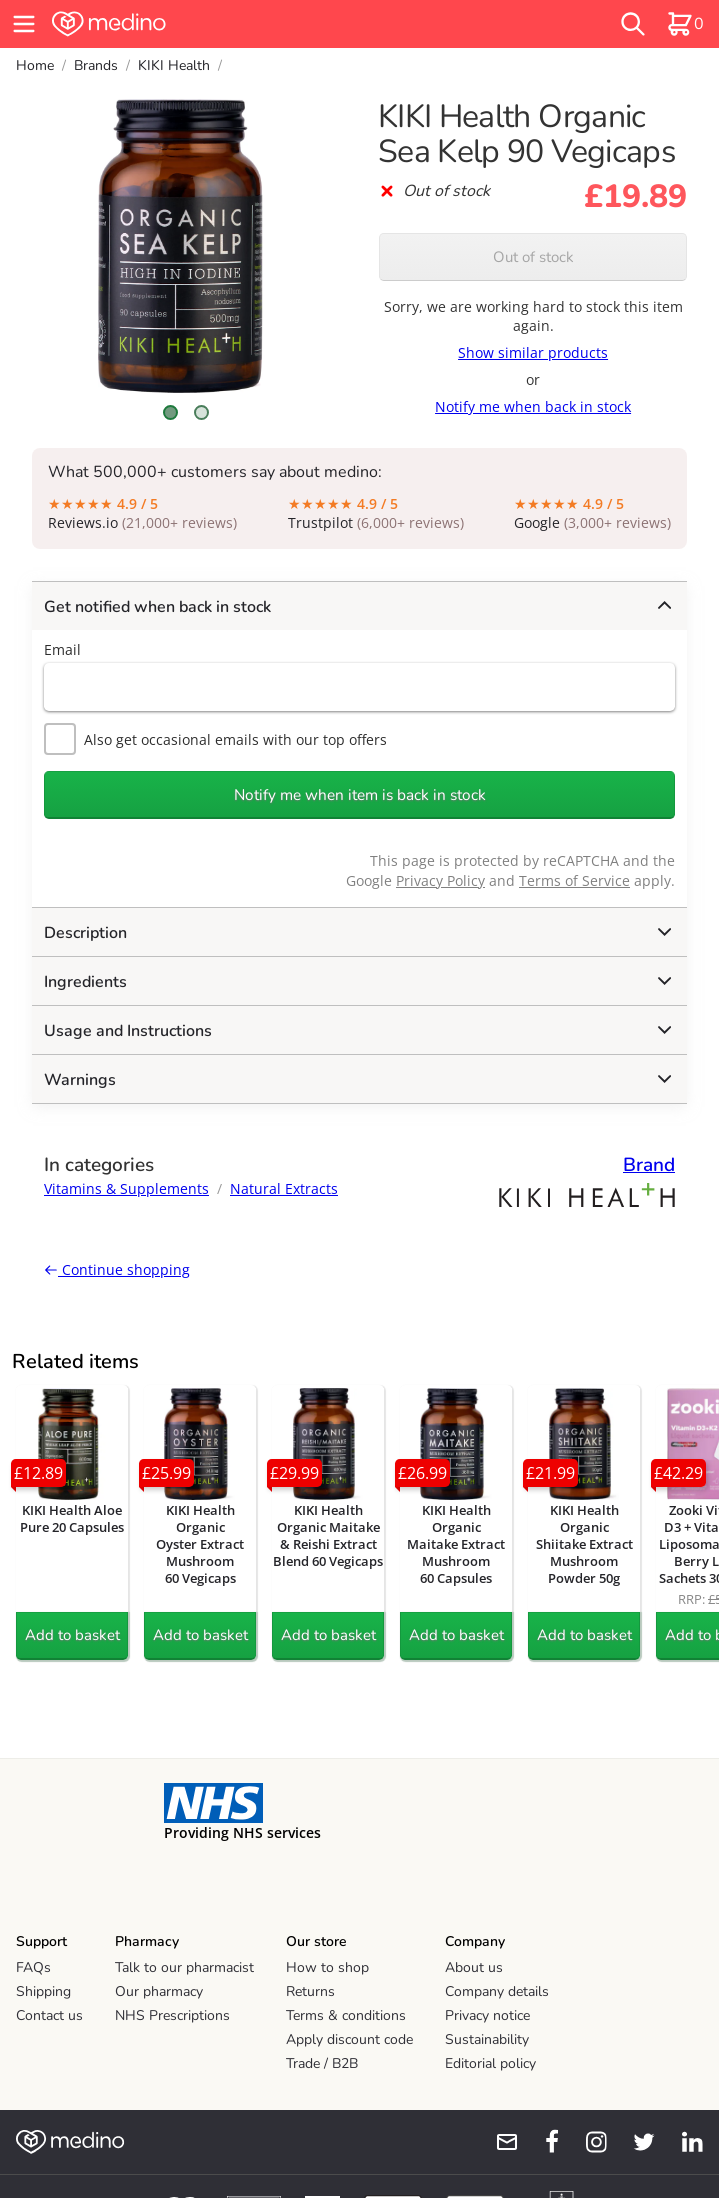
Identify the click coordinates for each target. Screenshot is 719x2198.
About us (474, 1967)
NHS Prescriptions (172, 2015)
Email (62, 649)
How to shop (327, 1967)
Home (35, 65)
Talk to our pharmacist (184, 1967)
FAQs (33, 1967)
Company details (497, 1991)
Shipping (43, 1991)
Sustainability (487, 2039)
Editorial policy (490, 2063)
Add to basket (72, 1635)
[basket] (685, 24)
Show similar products (533, 352)
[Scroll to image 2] (202, 412)
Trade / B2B (322, 2063)
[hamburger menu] (24, 24)
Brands (96, 65)
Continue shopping (117, 1269)
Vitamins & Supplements (126, 1188)
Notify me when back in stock (533, 406)
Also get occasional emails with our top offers (215, 739)
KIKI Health (174, 65)
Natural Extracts (284, 1188)
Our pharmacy (159, 1991)
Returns (310, 1991)
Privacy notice (487, 2015)
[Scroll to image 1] (170, 412)
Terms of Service (574, 880)
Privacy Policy (440, 880)
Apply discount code (349, 2039)
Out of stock (533, 257)
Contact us (49, 2015)
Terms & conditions (346, 2015)
